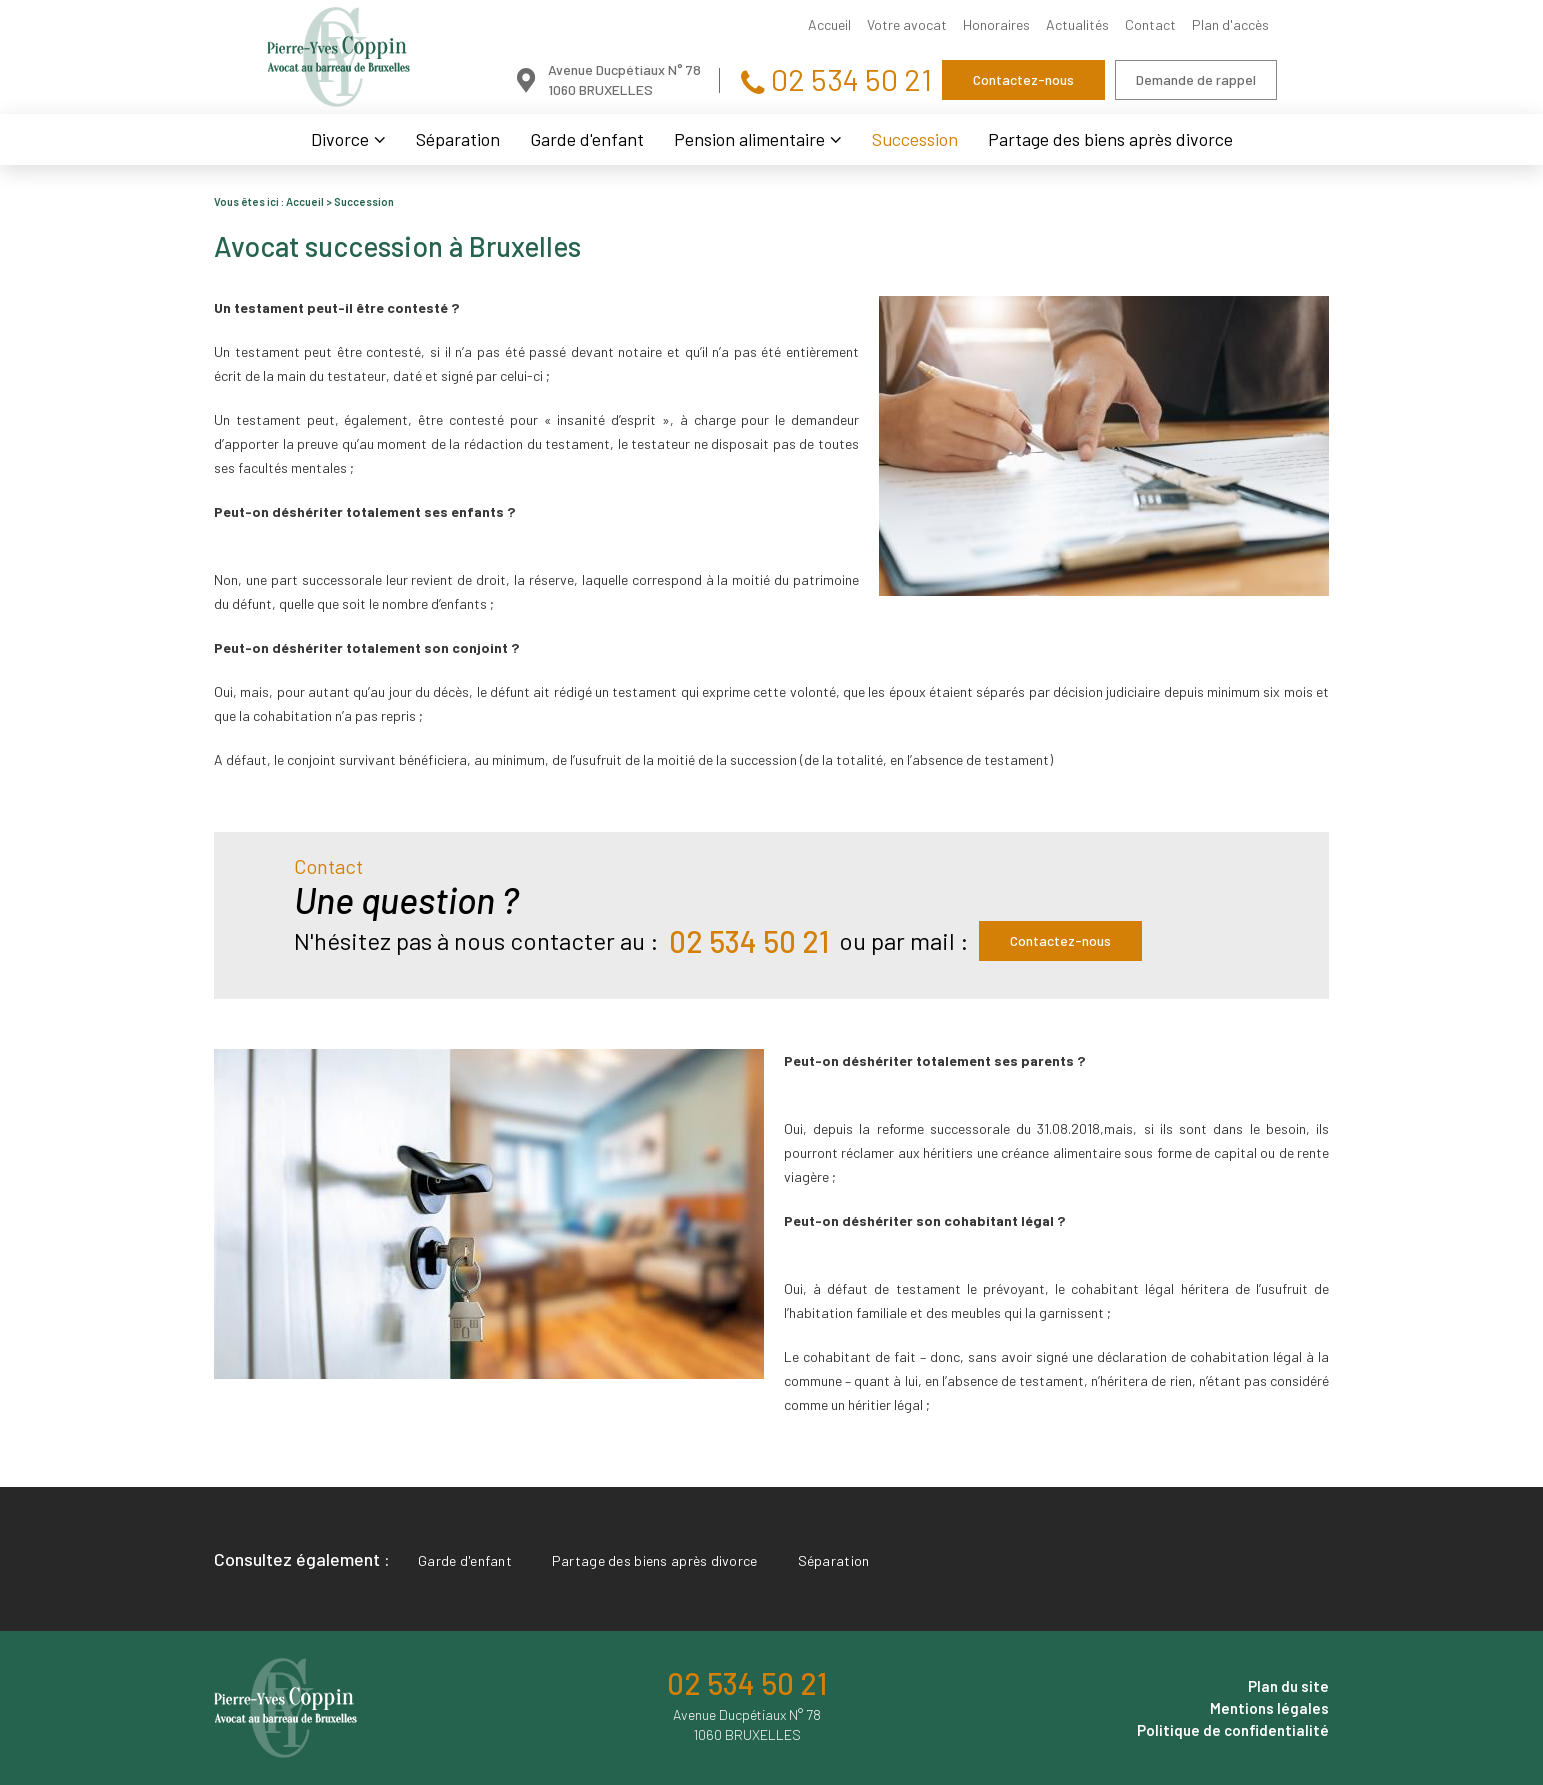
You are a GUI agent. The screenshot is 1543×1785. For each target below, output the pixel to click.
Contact (1150, 24)
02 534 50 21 (848, 79)
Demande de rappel (1196, 79)
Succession (915, 139)
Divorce (340, 139)
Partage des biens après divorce (1110, 139)
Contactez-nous (1023, 79)
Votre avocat (907, 24)
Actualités (1077, 24)
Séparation (458, 139)
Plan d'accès (1230, 24)
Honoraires (996, 24)
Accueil (829, 24)
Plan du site (1288, 1686)
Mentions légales (1269, 1708)
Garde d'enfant (587, 139)
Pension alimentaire (749, 139)
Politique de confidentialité (1233, 1730)
